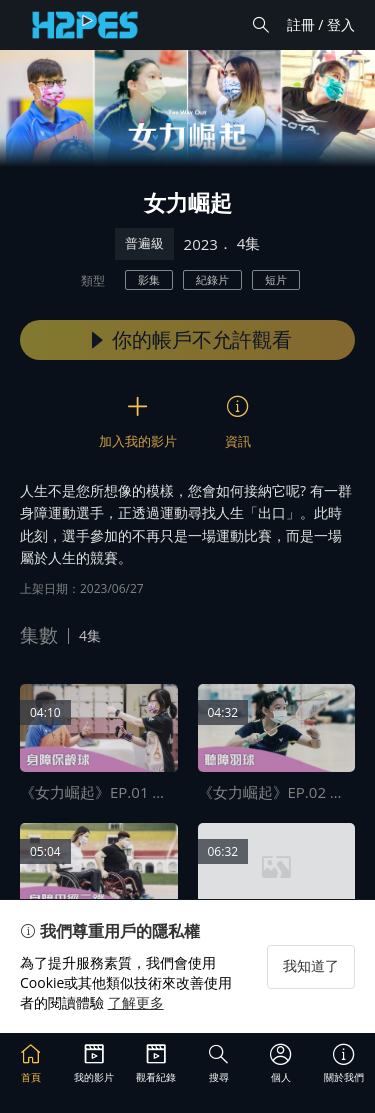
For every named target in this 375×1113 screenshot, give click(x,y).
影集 (149, 279)
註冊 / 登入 (321, 24)
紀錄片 (212, 279)
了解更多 (136, 1002)
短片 (276, 279)
